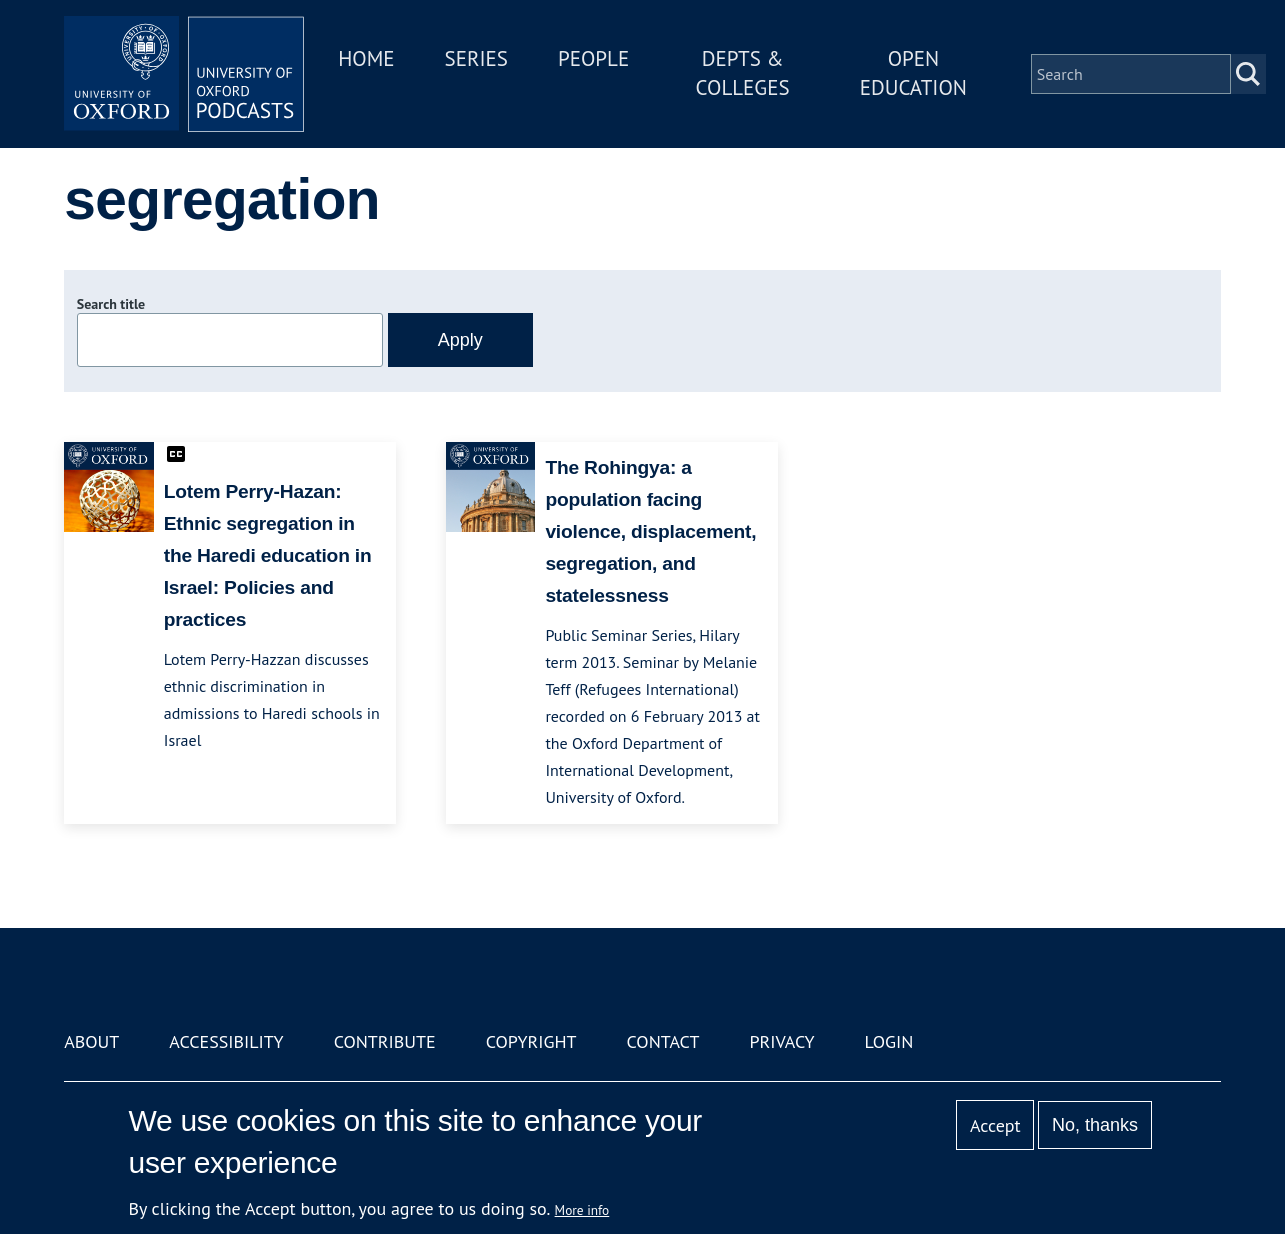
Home (366, 58)
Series (476, 58)
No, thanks (1095, 1125)
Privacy (781, 1041)
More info (582, 1210)
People (593, 58)
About (91, 1041)
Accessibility (226, 1041)
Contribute (385, 1041)
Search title (111, 304)
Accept (995, 1125)
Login (889, 1041)
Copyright (531, 1041)
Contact (663, 1041)
